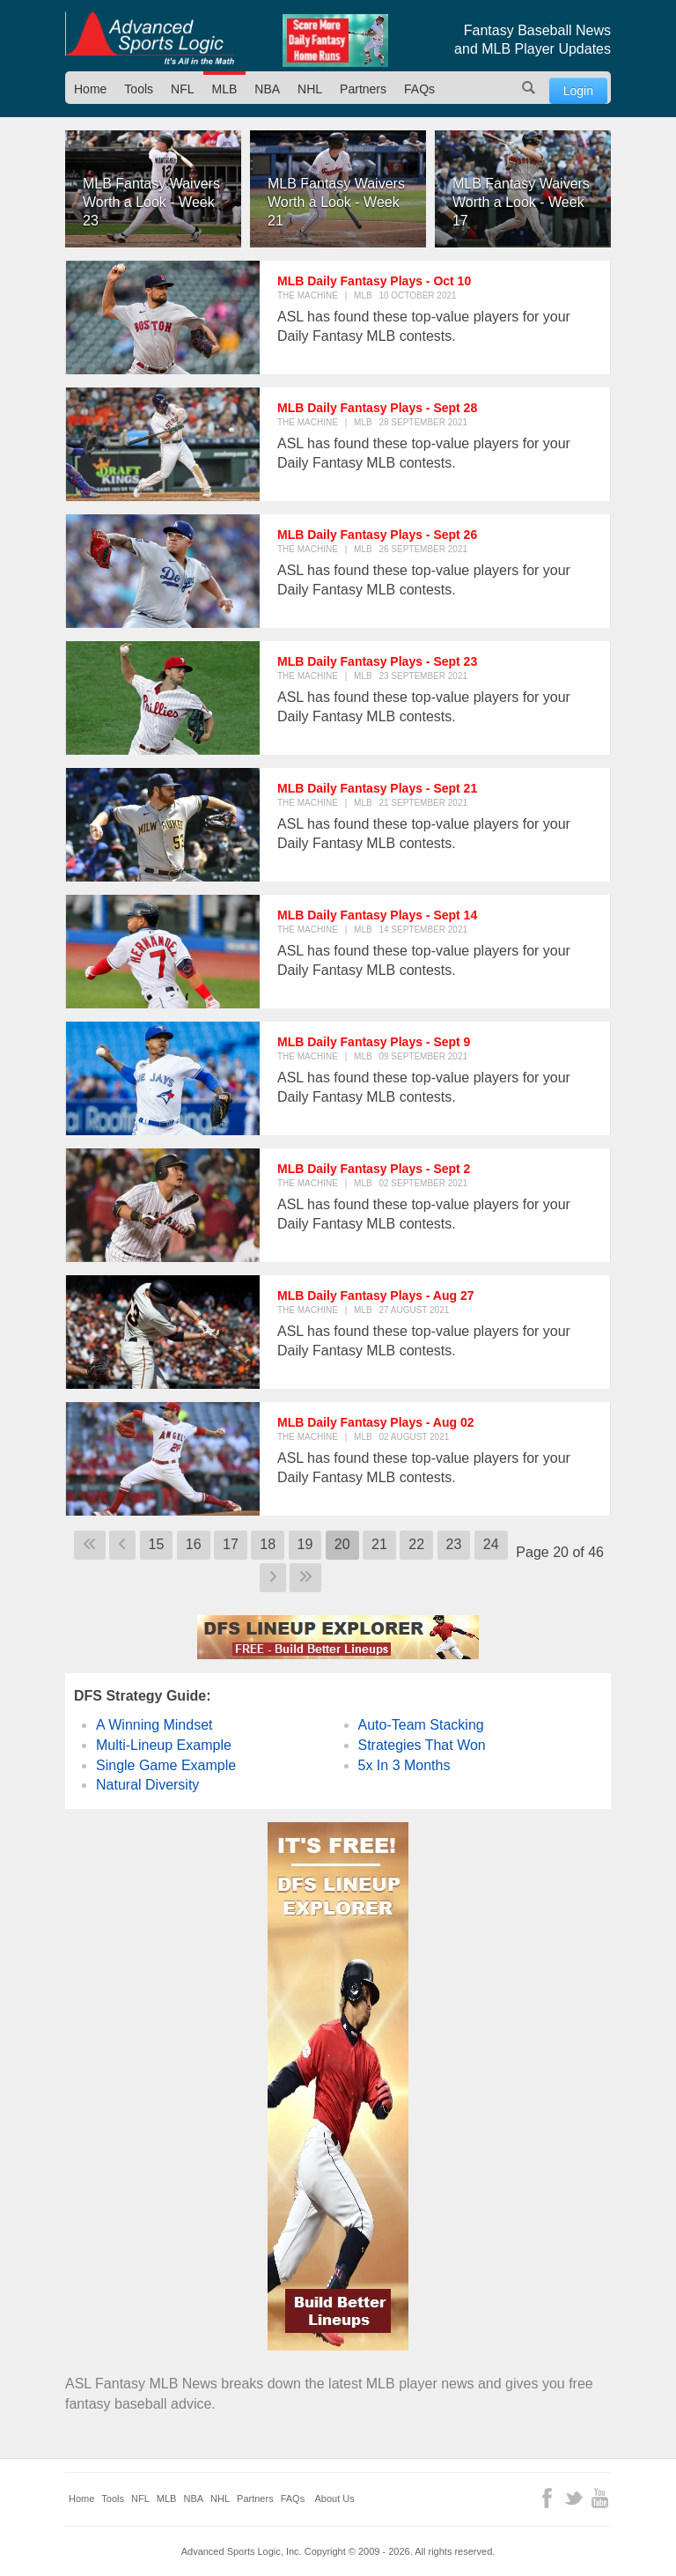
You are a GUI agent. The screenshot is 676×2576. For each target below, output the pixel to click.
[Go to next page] (273, 1577)
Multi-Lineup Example (163, 1745)
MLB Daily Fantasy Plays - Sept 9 (373, 1042)
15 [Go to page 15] (157, 1544)
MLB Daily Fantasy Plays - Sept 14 (377, 915)
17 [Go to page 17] (231, 1544)
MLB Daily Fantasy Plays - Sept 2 (373, 1169)
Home (90, 89)
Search (529, 87)
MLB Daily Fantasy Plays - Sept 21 (377, 788)
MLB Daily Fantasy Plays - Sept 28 (377, 408)
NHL (310, 89)
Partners (363, 89)
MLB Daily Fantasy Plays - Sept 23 (377, 661)
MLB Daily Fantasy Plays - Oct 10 (374, 281)
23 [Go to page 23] (454, 1544)
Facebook (547, 2498)
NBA (267, 89)
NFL (182, 89)
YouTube (600, 2498)
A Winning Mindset (154, 1724)
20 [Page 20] (342, 1544)
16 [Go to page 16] (194, 1544)
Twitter (573, 2498)
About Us (335, 2498)
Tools (138, 89)
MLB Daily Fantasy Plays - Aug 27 (375, 1295)
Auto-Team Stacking (421, 1724)
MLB (225, 89)
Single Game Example (166, 1765)
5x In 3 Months (404, 1765)
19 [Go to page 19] (305, 1544)
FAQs (419, 89)
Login (578, 91)
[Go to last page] (305, 1577)
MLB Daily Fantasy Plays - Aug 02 (375, 1422)
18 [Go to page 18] (268, 1544)
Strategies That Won (422, 1745)
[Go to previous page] (122, 1545)
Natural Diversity (147, 1784)
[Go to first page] (90, 1545)
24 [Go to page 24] (491, 1544)
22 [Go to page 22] (416, 1544)
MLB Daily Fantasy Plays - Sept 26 (377, 535)
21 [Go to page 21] (379, 1544)
